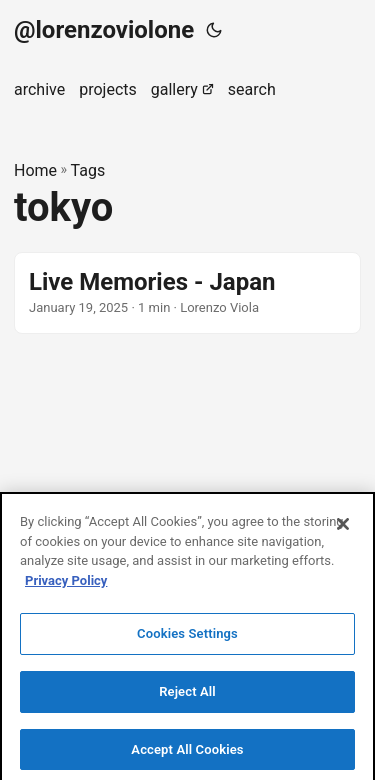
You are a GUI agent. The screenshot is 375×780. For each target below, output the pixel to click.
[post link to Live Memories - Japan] (187, 293)
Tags (88, 170)
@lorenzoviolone (104, 30)
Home (35, 170)
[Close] (343, 527)
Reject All (187, 694)
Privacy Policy (66, 583)
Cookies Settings (187, 636)
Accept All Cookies (187, 752)
